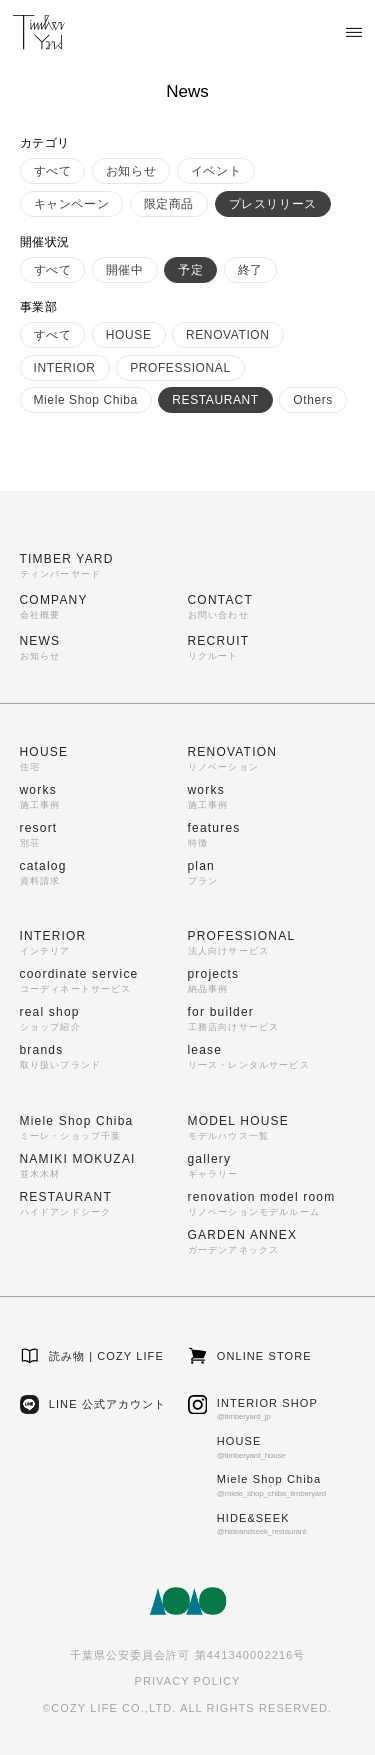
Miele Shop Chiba (86, 400)
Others (313, 400)
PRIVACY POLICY (187, 1681)
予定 (190, 270)
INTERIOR (65, 368)
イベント (216, 171)
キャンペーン (72, 204)
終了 (250, 270)
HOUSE (129, 335)
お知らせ (131, 171)
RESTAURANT (215, 400)
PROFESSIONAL (180, 368)
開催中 (125, 270)
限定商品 (169, 204)
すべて (53, 171)
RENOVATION (228, 335)
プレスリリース (273, 204)
